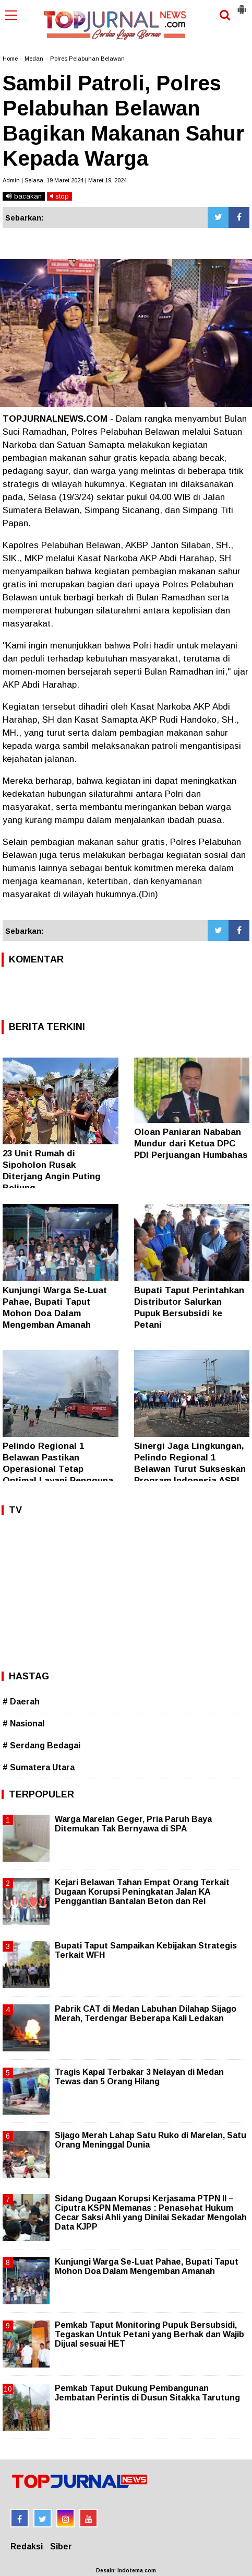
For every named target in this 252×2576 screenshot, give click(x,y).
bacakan (24, 196)
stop (59, 196)
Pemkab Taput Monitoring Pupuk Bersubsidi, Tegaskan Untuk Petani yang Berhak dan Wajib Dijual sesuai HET (149, 2334)
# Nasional (23, 1723)
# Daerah (21, 1701)
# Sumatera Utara (39, 1767)
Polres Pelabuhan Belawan (87, 58)
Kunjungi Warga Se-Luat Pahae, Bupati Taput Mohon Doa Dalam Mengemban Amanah (146, 2266)
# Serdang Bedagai (41, 1745)
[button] (241, 5)
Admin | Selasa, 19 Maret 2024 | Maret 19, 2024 (65, 180)
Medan (34, 58)
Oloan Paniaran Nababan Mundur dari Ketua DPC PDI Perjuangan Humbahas (191, 1143)
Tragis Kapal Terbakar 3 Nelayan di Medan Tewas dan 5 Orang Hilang (139, 2077)
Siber (61, 2546)
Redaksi (26, 2546)
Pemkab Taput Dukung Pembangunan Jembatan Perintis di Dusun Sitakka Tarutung (147, 2393)
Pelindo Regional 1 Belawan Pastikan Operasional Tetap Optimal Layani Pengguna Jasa (58, 1469)
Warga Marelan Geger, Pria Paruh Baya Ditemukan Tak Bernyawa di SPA (133, 1824)
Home (10, 58)
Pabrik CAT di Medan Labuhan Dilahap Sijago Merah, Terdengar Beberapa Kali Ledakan (145, 2013)
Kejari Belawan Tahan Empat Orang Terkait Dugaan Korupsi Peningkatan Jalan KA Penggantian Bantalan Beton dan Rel (142, 1892)
